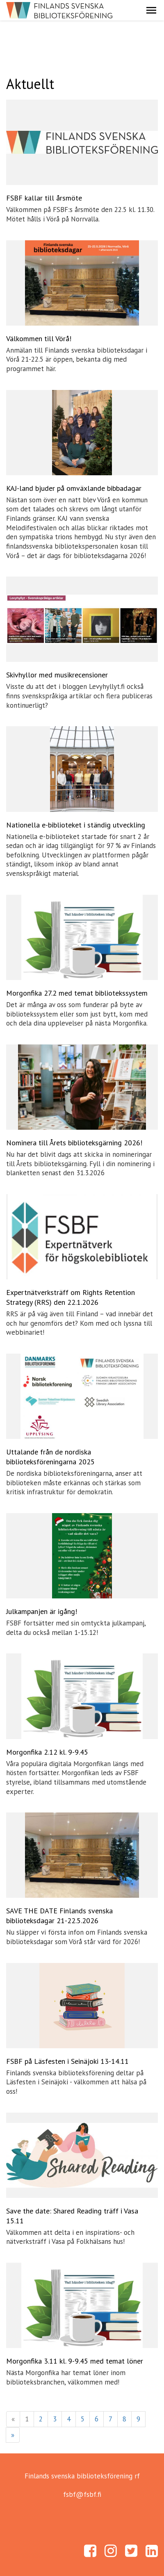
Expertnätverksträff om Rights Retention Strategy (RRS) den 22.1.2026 (70, 1297)
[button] (151, 10)
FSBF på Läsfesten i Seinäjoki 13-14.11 (67, 2061)
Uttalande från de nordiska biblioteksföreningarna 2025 (50, 1456)
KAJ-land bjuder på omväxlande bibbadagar (73, 488)
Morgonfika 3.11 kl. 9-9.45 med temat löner (74, 2361)
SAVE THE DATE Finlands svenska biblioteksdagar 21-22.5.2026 (59, 1915)
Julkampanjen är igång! (41, 1611)
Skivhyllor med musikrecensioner (57, 674)
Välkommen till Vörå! (38, 338)
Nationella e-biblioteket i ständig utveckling (75, 825)
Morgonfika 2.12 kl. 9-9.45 (47, 1752)
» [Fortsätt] (12, 2434)
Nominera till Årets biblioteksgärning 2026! (74, 1142)
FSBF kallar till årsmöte (44, 198)
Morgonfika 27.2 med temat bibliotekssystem (77, 993)
